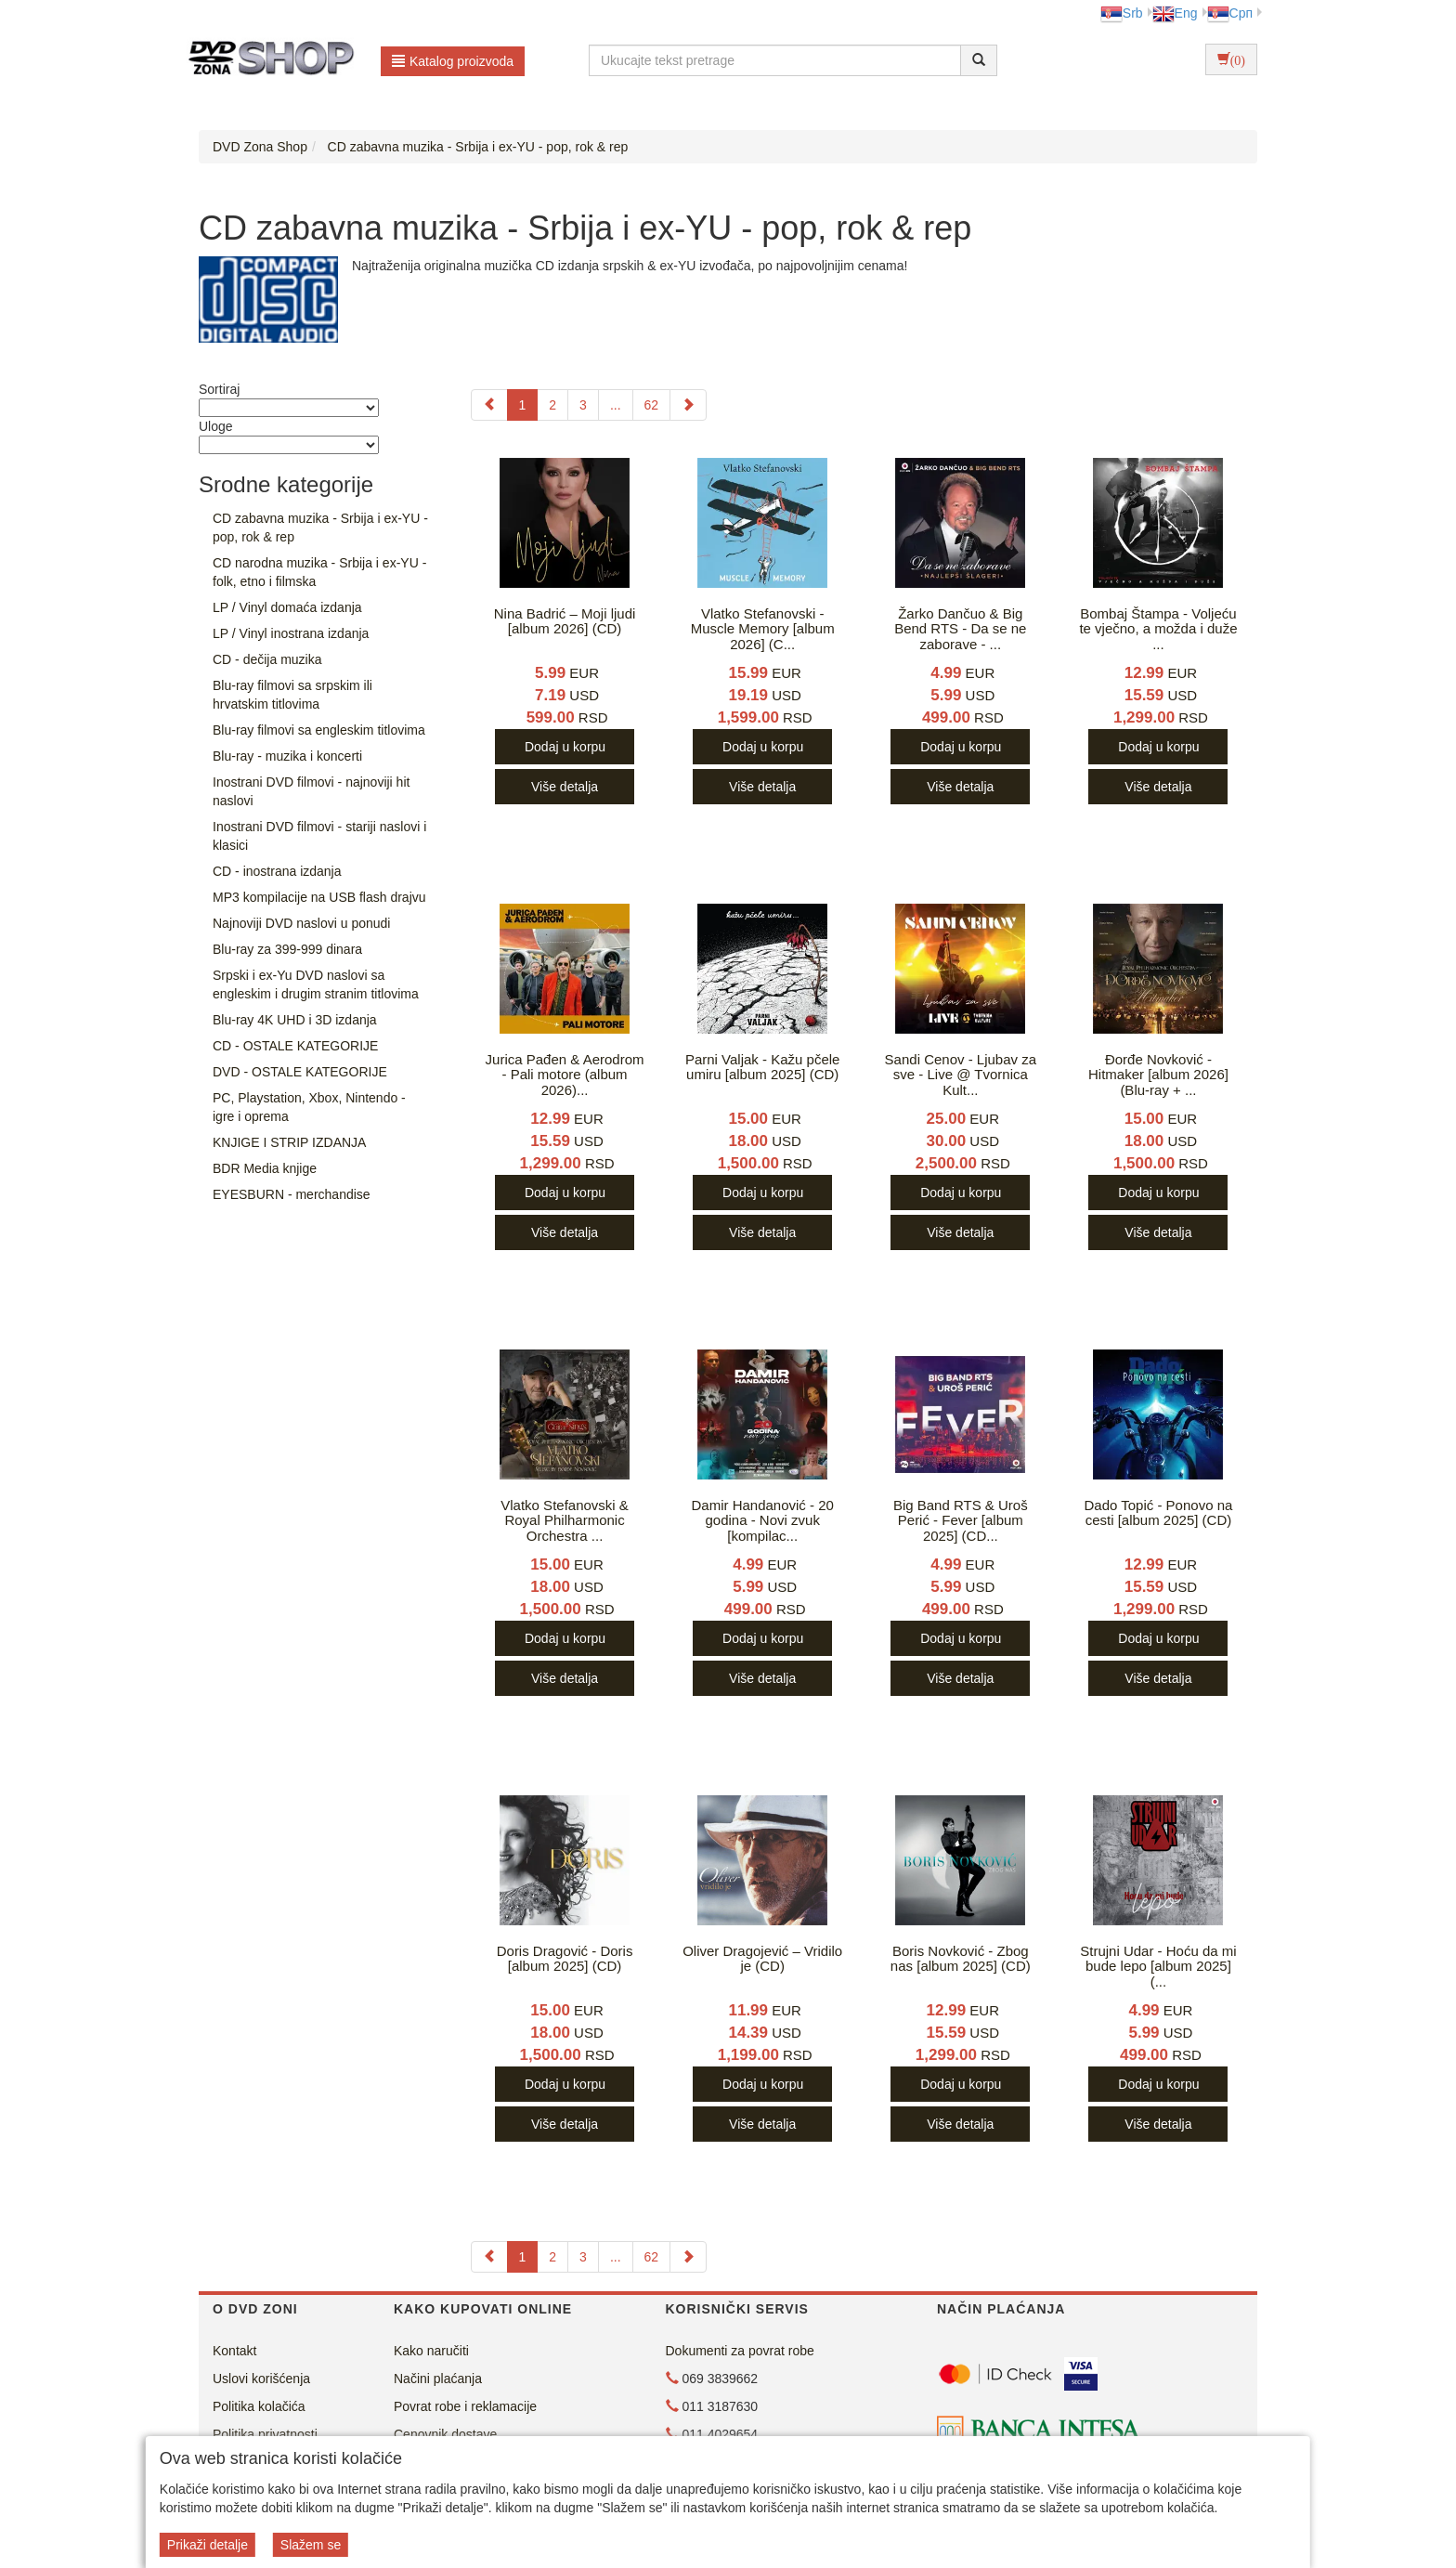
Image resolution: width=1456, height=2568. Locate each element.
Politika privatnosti (265, 2434)
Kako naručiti (431, 2350)
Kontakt (234, 2350)
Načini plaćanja (438, 2378)
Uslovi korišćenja (261, 2378)
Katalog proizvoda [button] (453, 61)
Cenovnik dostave (445, 2434)
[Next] (688, 405)
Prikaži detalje (207, 2544)
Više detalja (564, 786)
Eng (1175, 13)
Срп (1230, 13)
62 (651, 405)
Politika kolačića (259, 2406)
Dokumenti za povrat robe (740, 2350)
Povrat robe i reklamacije (465, 2406)
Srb (1121, 13)
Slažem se (310, 2544)
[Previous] (489, 405)
